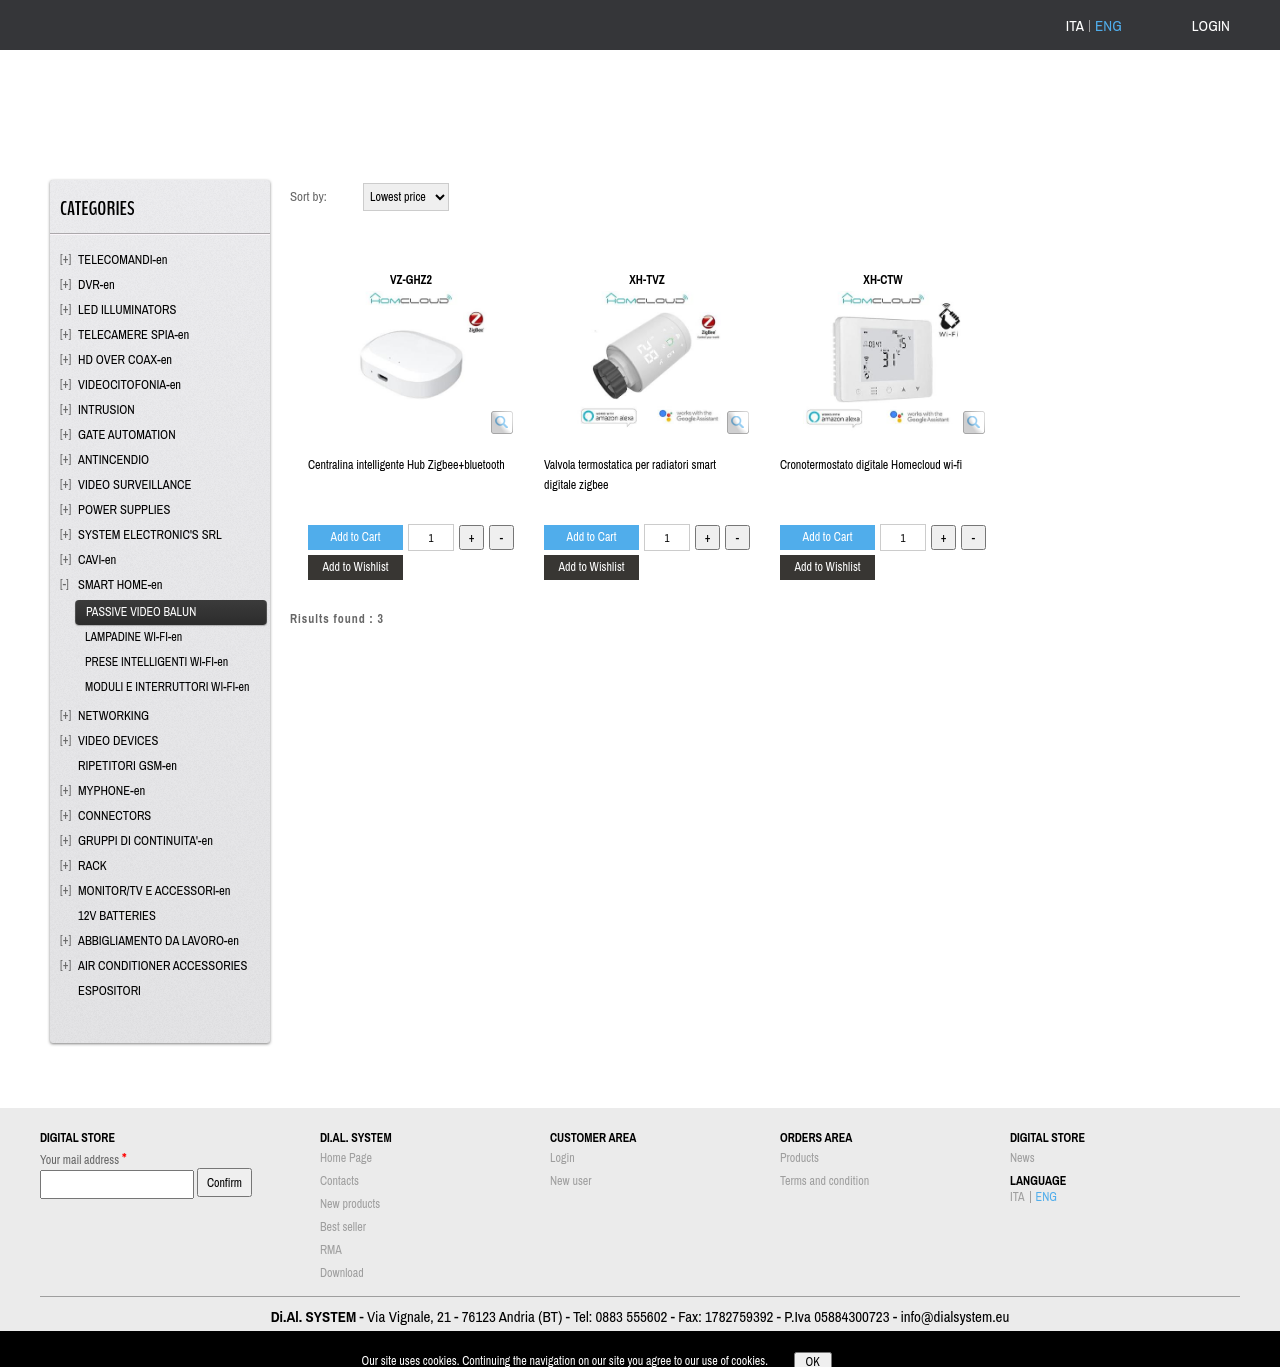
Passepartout (667, 1357)
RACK (92, 865)
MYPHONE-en (111, 790)
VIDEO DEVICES (118, 740)
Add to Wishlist (355, 567)
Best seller (343, 1227)
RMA (331, 1250)
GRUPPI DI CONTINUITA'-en (145, 840)
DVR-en (96, 284)
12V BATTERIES (117, 915)
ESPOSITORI (109, 990)
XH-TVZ (647, 280)
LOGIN (1211, 25)
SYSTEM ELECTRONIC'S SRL (150, 534)
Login (562, 1158)
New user (571, 1181)
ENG (1108, 26)
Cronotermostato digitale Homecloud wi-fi (871, 465)
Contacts (339, 1181)
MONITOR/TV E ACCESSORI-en (154, 890)
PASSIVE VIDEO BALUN (141, 612)
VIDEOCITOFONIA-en (129, 384)
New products (350, 1204)
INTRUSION (106, 409)
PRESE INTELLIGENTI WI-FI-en (156, 662)
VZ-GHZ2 (411, 280)
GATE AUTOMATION (127, 434)
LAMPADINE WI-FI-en (133, 637)
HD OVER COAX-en (125, 359)
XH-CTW (882, 280)
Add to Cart (356, 537)
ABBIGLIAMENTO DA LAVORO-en (158, 940)
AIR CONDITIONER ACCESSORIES (162, 965)
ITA (1075, 26)
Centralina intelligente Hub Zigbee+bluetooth (406, 465)
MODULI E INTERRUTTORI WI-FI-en (167, 687)
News (1022, 1158)
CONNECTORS (114, 815)
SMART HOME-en (120, 584)
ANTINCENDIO (113, 459)
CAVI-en (97, 559)
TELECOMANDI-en (123, 259)
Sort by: (308, 196)
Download (342, 1273)
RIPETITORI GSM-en (127, 765)
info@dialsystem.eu (954, 1316)
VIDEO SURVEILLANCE (134, 484)
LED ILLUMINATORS (127, 309)
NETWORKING (113, 715)
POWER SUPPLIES (124, 509)
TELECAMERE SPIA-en (133, 334)
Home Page (346, 1158)
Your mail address (83, 1158)
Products (799, 1158)
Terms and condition (824, 1181)
